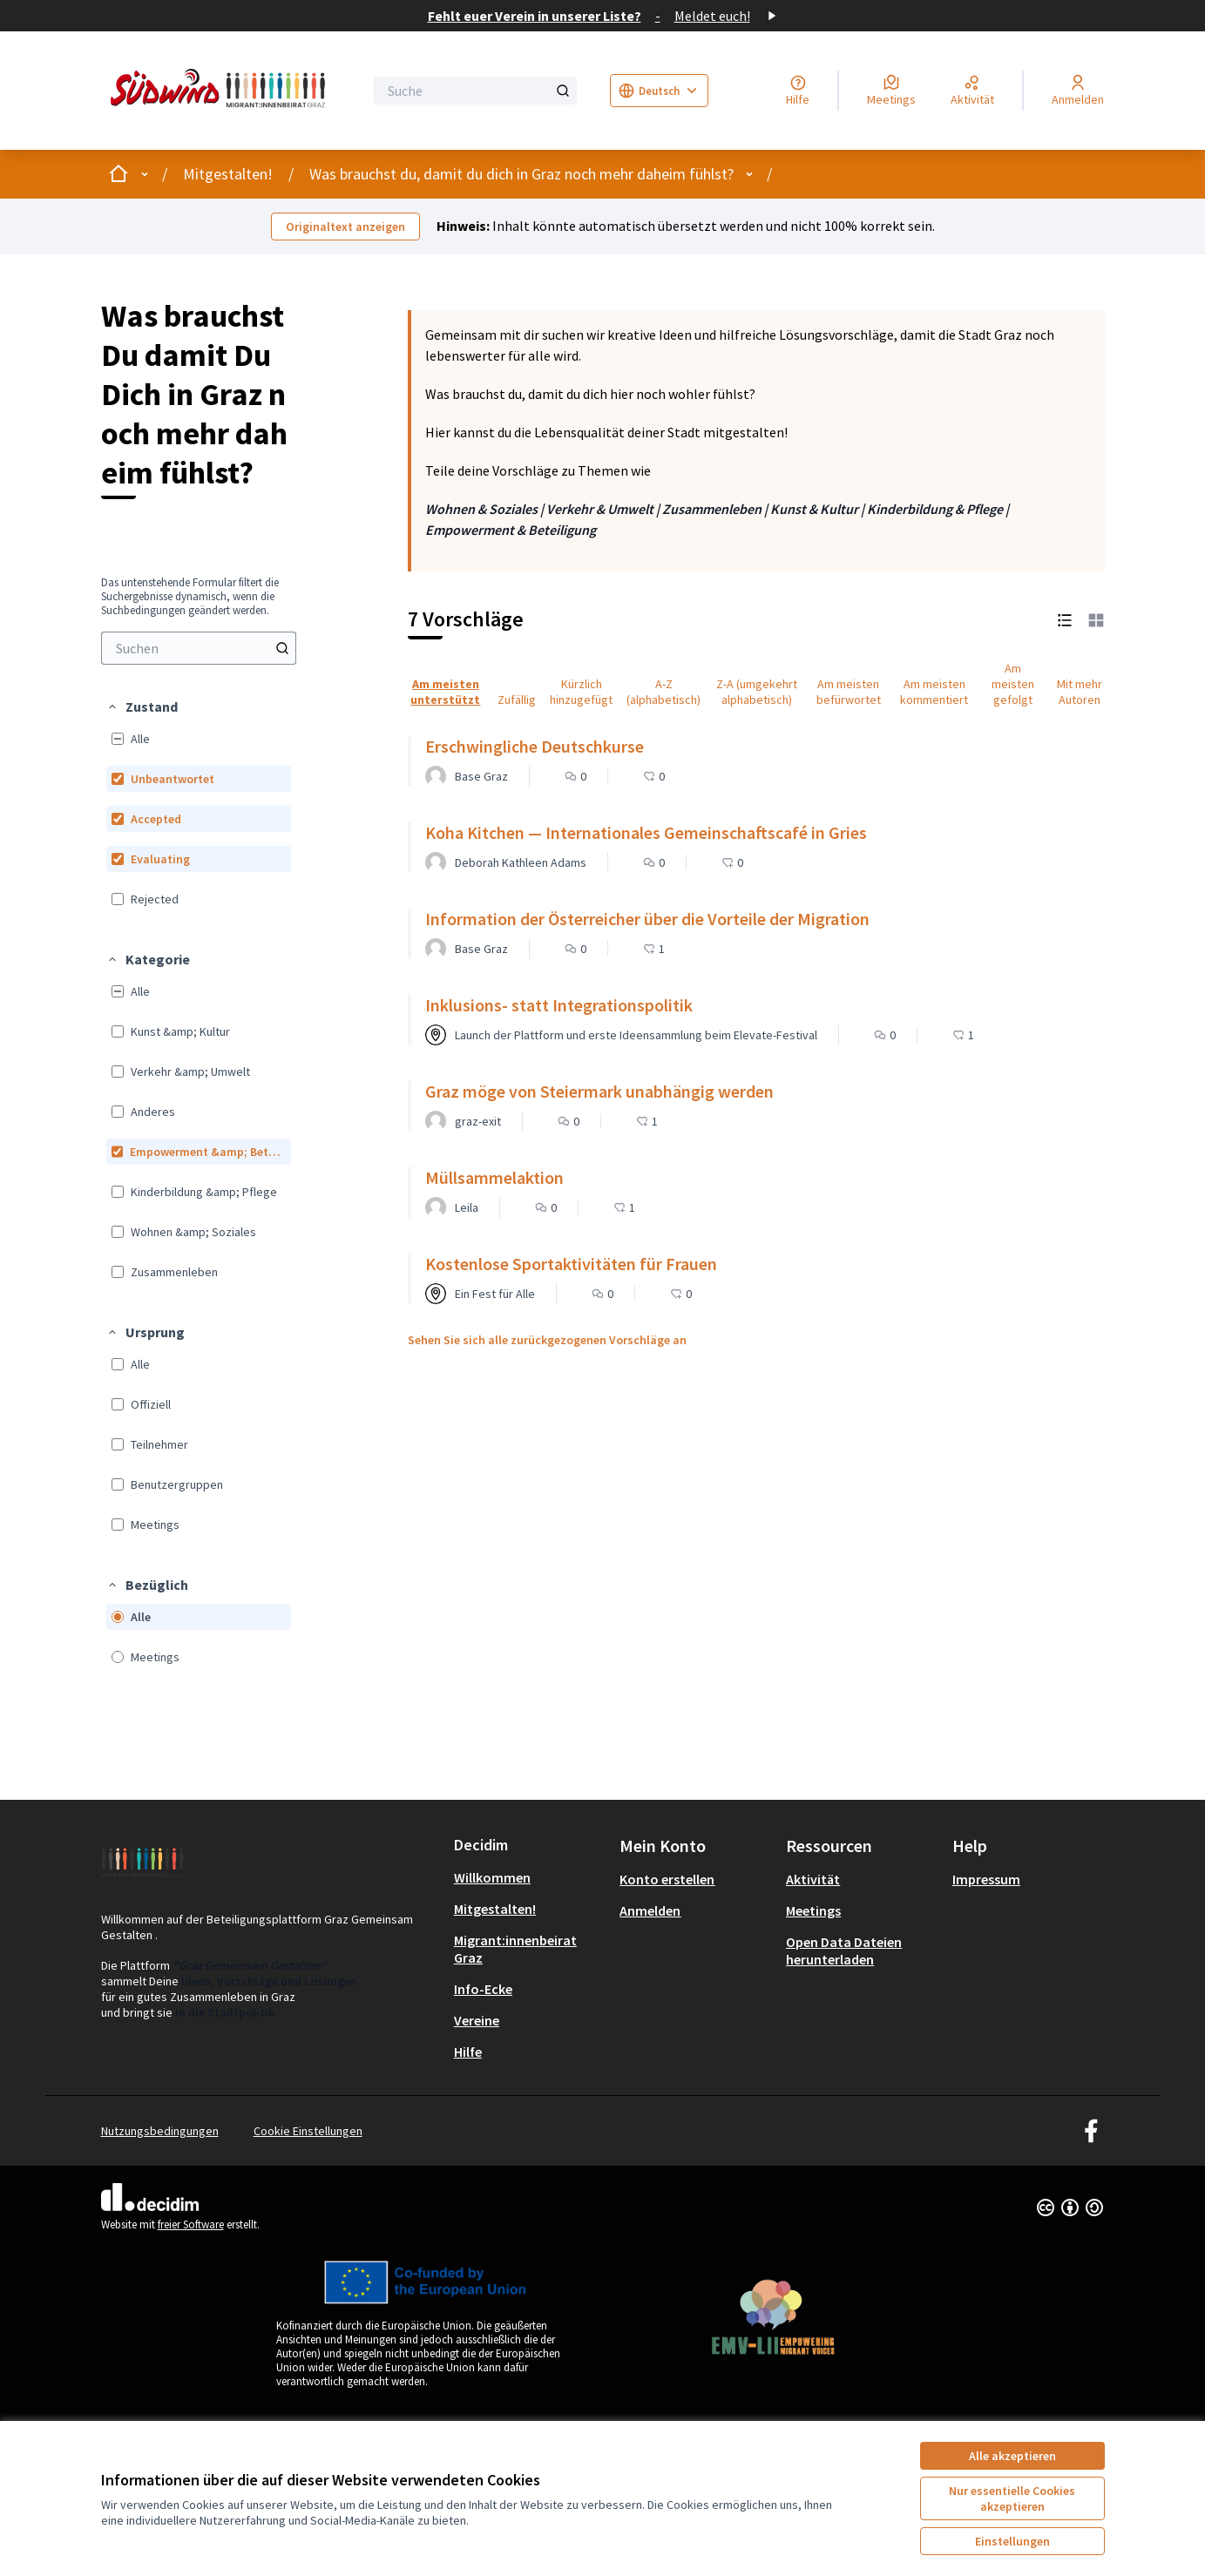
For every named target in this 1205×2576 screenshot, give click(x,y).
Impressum (986, 1879)
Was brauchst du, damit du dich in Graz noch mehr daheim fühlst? (521, 174)
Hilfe (468, 2051)
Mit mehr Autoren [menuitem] (1079, 691)
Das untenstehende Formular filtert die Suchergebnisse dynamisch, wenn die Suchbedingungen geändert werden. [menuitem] (190, 597)
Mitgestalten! (228, 174)
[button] (142, 706)
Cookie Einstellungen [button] (308, 2131)
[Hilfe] (797, 91)
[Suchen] (198, 648)
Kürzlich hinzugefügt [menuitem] (581, 691)
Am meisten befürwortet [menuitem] (848, 691)
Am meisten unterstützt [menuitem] (445, 691)
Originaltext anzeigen (345, 226)
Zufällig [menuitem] (517, 699)
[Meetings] (891, 91)
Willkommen (492, 1877)
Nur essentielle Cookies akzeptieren (1012, 2498)
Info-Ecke (483, 1989)
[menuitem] (198, 648)
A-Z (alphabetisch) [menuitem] (663, 691)
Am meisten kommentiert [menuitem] (934, 691)
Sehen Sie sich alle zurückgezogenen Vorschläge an (547, 1340)
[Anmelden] (1078, 91)
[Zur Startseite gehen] (221, 90)
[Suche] (475, 91)
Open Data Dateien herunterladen (844, 1950)
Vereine (476, 2020)
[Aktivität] (972, 91)
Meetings (813, 1910)
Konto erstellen (666, 1879)
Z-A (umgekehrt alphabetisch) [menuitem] (756, 691)
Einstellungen (1012, 2541)
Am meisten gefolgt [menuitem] (1013, 683)
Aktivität (813, 1879)
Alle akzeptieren (1012, 2456)
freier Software (191, 2224)
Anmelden (649, 1910)
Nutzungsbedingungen (160, 2131)
